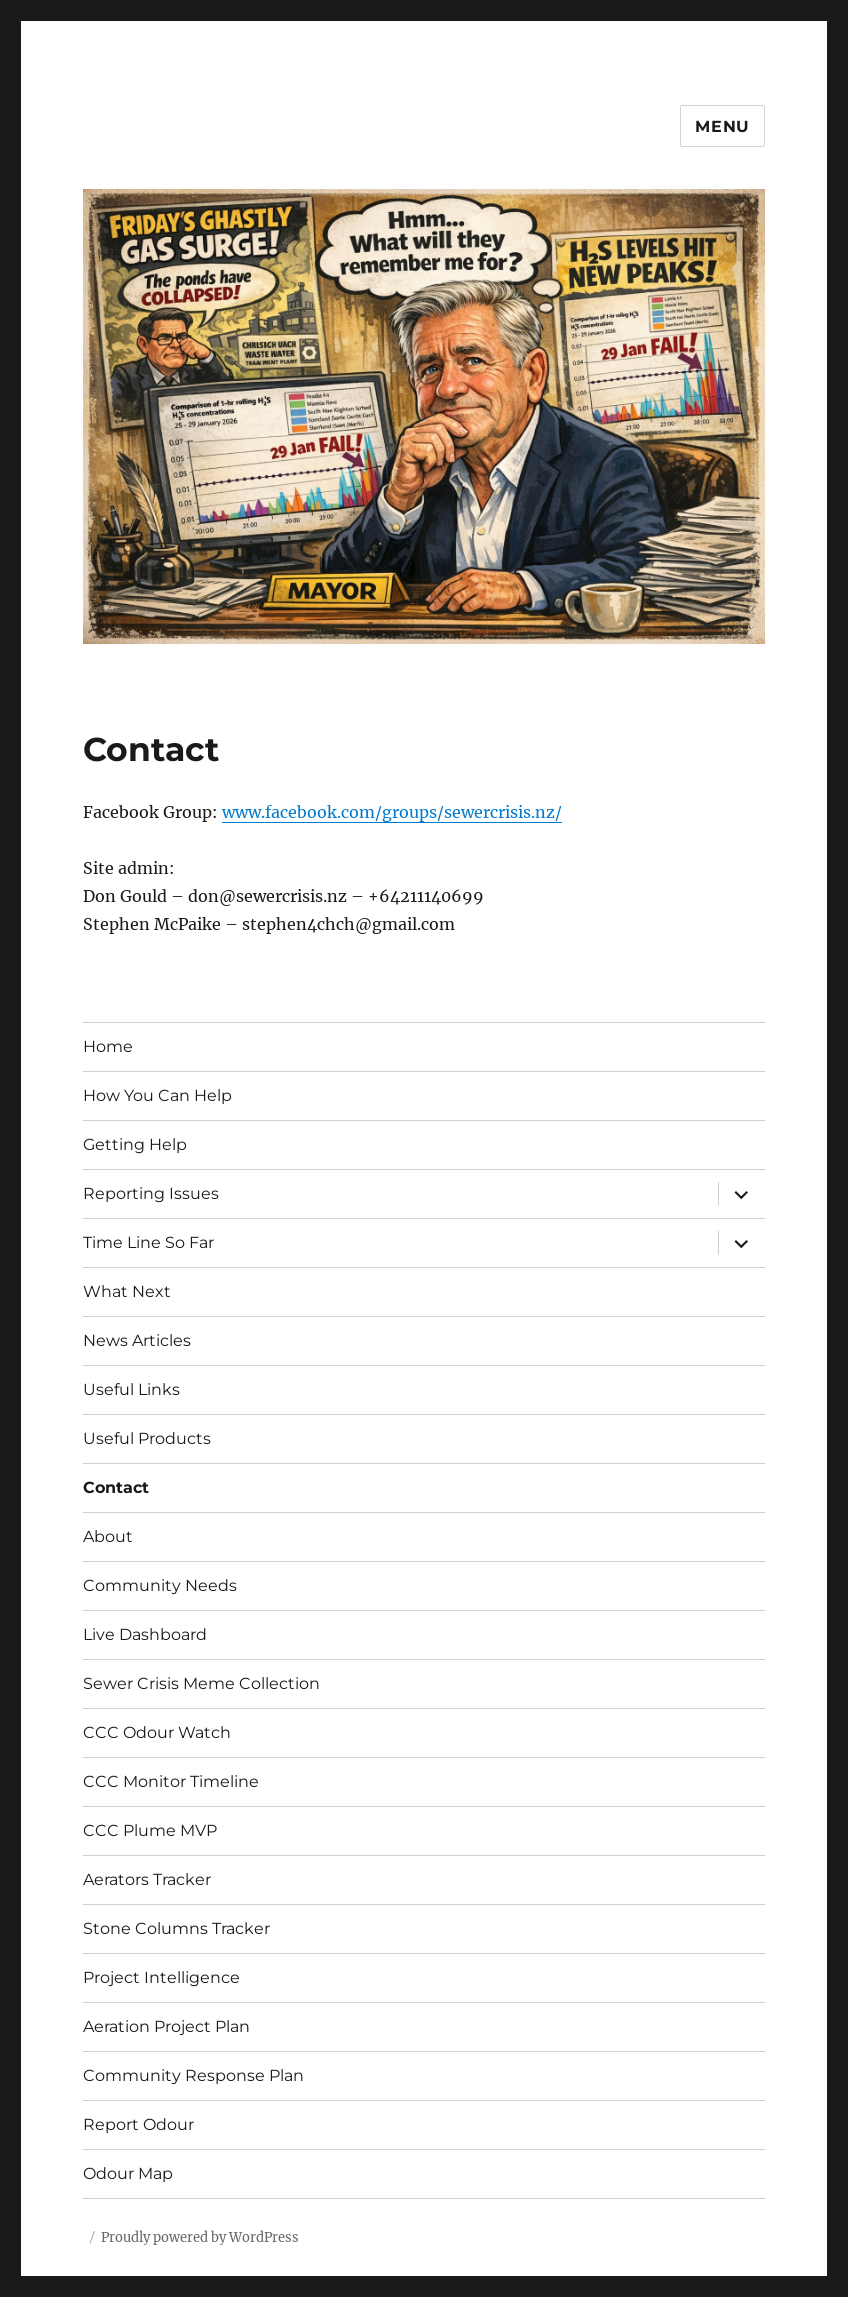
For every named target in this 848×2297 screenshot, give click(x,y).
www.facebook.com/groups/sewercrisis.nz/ (392, 812)
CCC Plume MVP (150, 1830)
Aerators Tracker (147, 1879)
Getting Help (135, 1144)
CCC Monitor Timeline (171, 1781)
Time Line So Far (148, 1242)
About (108, 1536)
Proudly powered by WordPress (200, 2237)
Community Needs (160, 1585)
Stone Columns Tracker (176, 1928)
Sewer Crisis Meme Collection (201, 1683)
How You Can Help (157, 1095)
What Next (127, 1291)
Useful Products (147, 1438)
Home (108, 1046)
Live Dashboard (145, 1634)
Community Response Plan (193, 2075)
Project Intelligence (161, 1977)
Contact (116, 1487)
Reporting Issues (151, 1193)
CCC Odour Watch (157, 1732)
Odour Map (128, 2173)
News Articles (137, 1340)
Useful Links (131, 1389)
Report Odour (138, 2124)
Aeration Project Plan (166, 2026)
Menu (722, 126)
